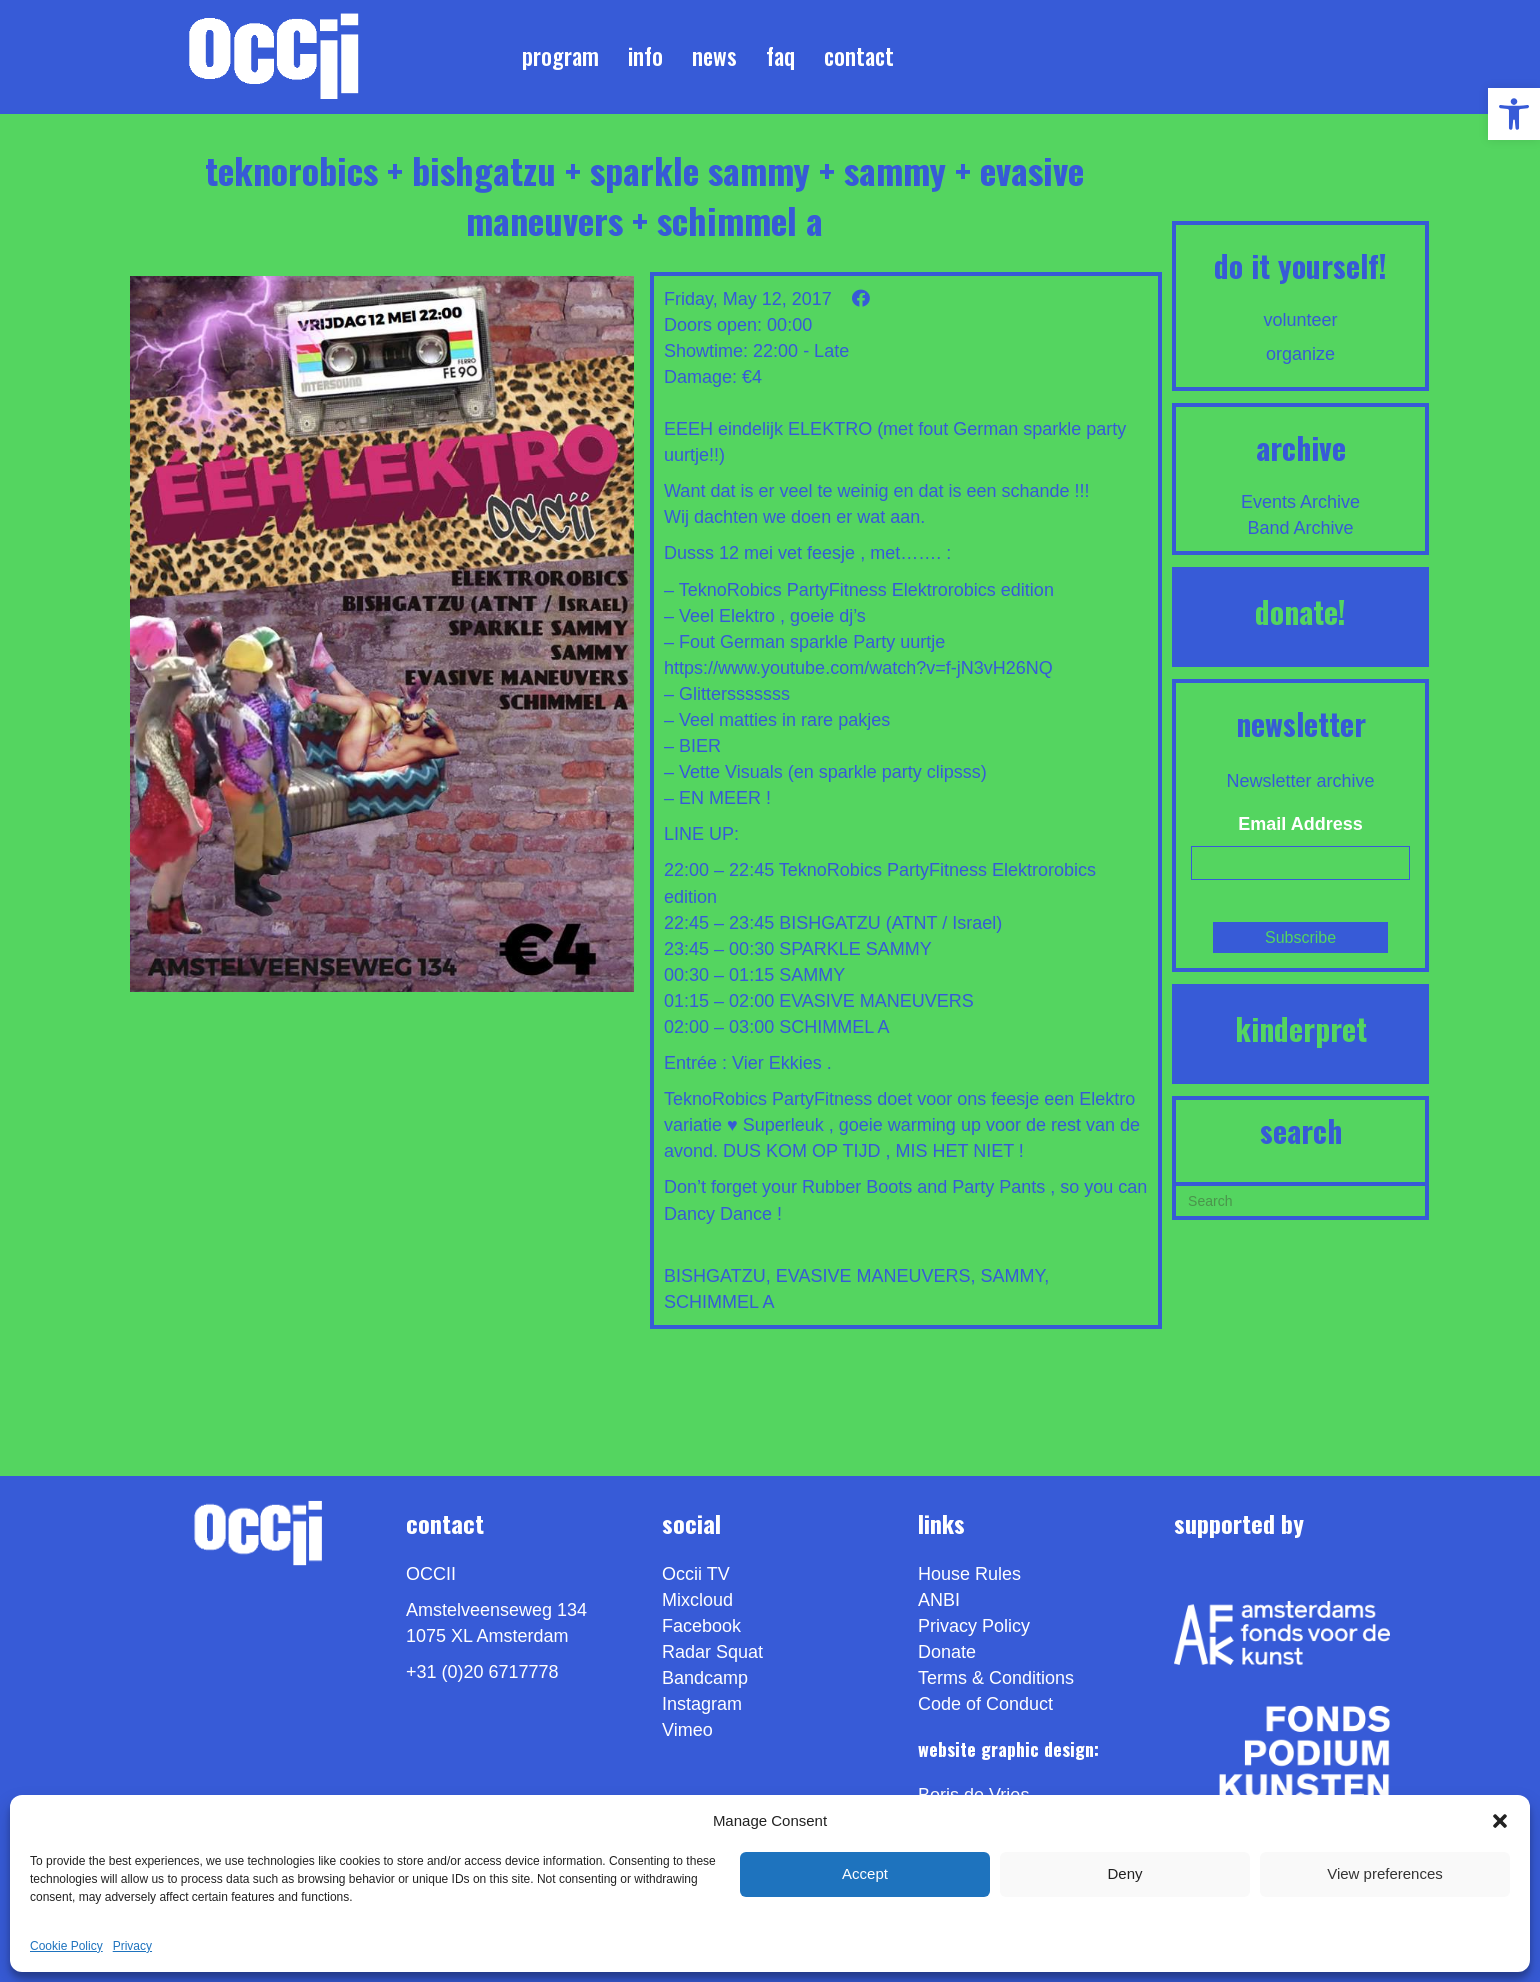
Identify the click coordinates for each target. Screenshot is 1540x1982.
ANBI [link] (939, 1600)
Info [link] (645, 56)
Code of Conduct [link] (985, 1704)
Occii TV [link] (696, 1574)
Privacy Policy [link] (974, 1626)
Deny (1124, 1873)
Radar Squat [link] (712, 1652)
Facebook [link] (701, 1626)
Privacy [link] (132, 1946)
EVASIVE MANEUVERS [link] (873, 1276)
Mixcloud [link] (697, 1600)
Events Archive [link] (1300, 502)
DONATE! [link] (1300, 611)
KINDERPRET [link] (1301, 1028)
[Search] (1300, 1199)
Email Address (1300, 824)
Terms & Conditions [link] (996, 1678)
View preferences (1385, 1873)
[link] (1514, 114)
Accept (865, 1873)
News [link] (714, 56)
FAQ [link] (780, 56)
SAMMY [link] (1012, 1276)
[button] (1500, 1821)
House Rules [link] (969, 1574)
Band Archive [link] (1301, 528)
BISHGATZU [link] (715, 1276)
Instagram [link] (702, 1704)
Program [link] (560, 56)
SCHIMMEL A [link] (719, 1302)
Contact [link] (859, 56)
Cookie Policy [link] (66, 1946)
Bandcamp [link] (705, 1678)
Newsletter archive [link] (1301, 781)
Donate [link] (947, 1652)
